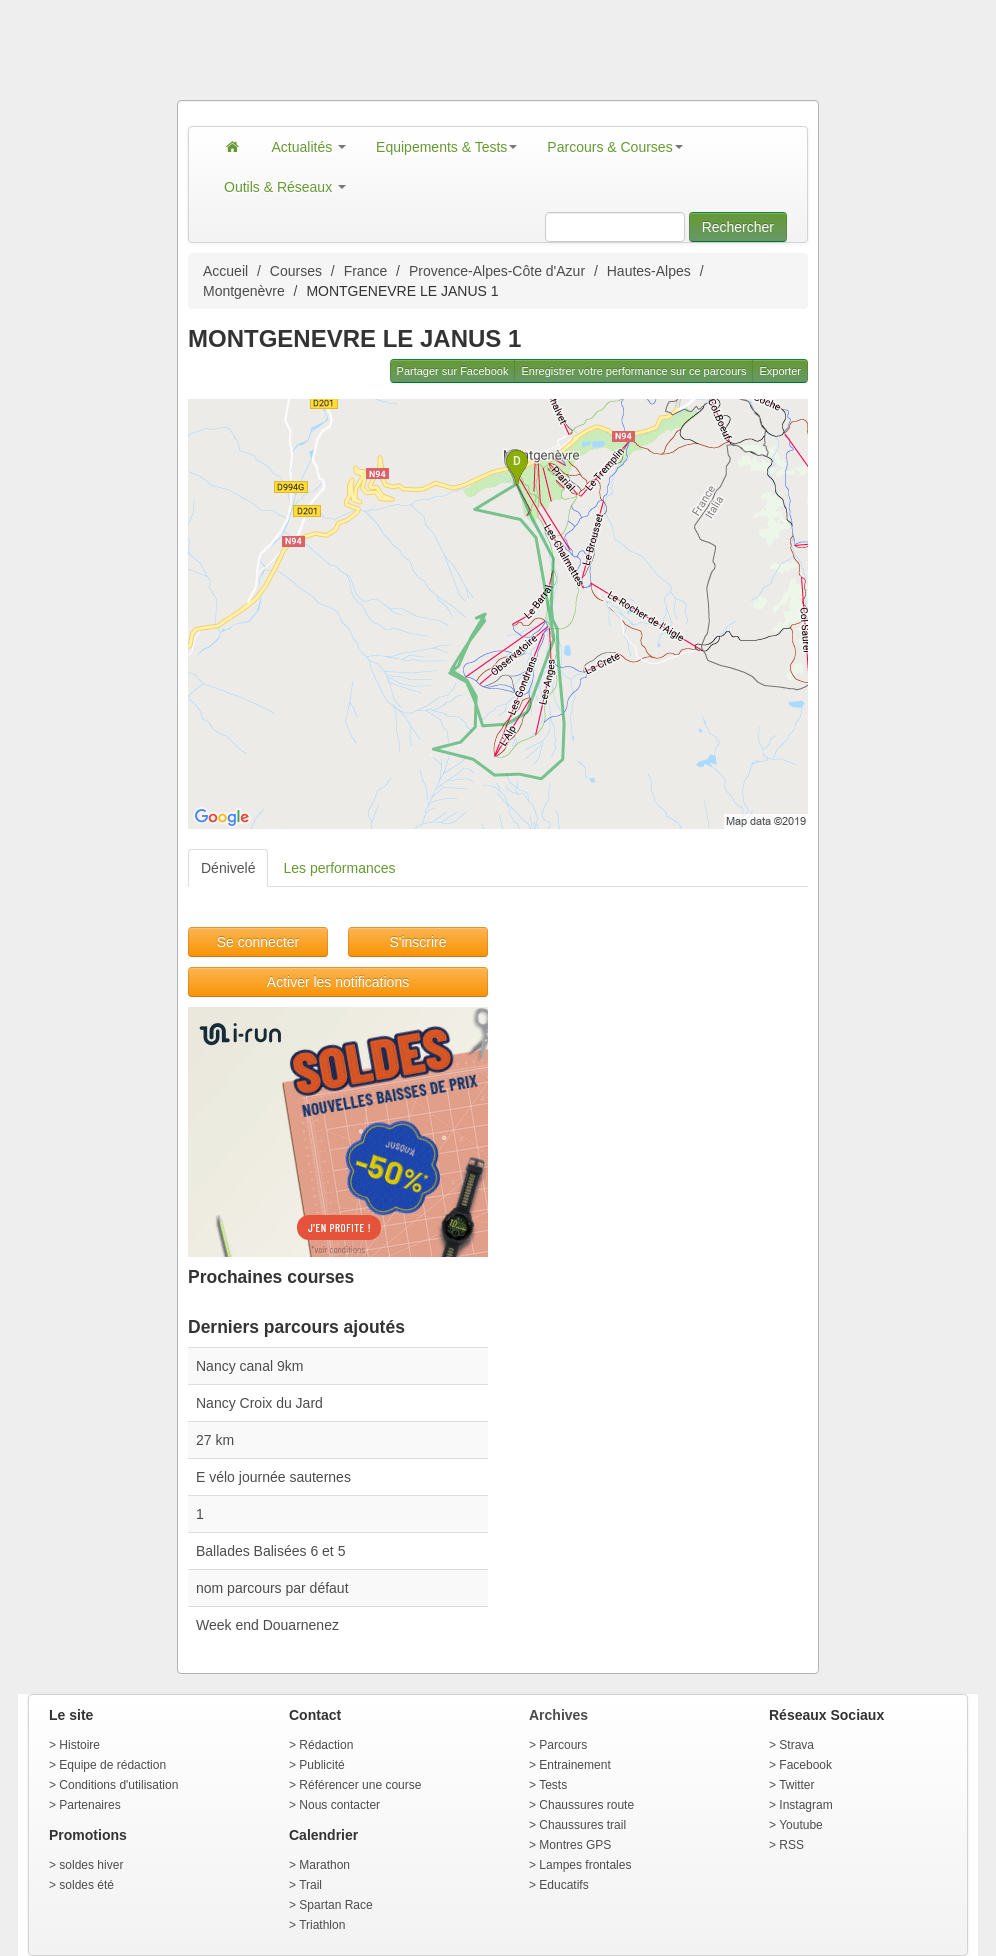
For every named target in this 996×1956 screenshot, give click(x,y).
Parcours (563, 1745)
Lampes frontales (585, 1865)
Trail (310, 1885)
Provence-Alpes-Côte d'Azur (497, 271)
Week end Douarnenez (267, 1625)
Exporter (780, 371)
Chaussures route (586, 1805)
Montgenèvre (244, 291)
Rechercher (738, 227)
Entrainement (574, 1765)
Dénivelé (228, 868)
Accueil (225, 271)
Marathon (324, 1865)
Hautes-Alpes (649, 271)
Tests (553, 1785)
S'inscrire (417, 942)
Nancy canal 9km (249, 1366)
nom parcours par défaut (272, 1588)
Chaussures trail (582, 1825)
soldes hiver (91, 1865)
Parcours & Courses (614, 147)
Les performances (339, 868)
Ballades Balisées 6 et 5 (270, 1551)
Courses (296, 271)
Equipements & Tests (446, 147)
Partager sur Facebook (453, 371)
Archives (558, 1715)
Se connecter (258, 942)
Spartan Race (335, 1905)
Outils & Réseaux (285, 187)
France (366, 271)
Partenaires (89, 1805)
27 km (215, 1440)
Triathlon (322, 1925)
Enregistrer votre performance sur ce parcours (633, 371)
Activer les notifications (338, 982)
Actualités (309, 147)
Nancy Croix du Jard (259, 1403)
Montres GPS (575, 1845)
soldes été (86, 1885)
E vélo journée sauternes (273, 1477)
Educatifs (563, 1885)
